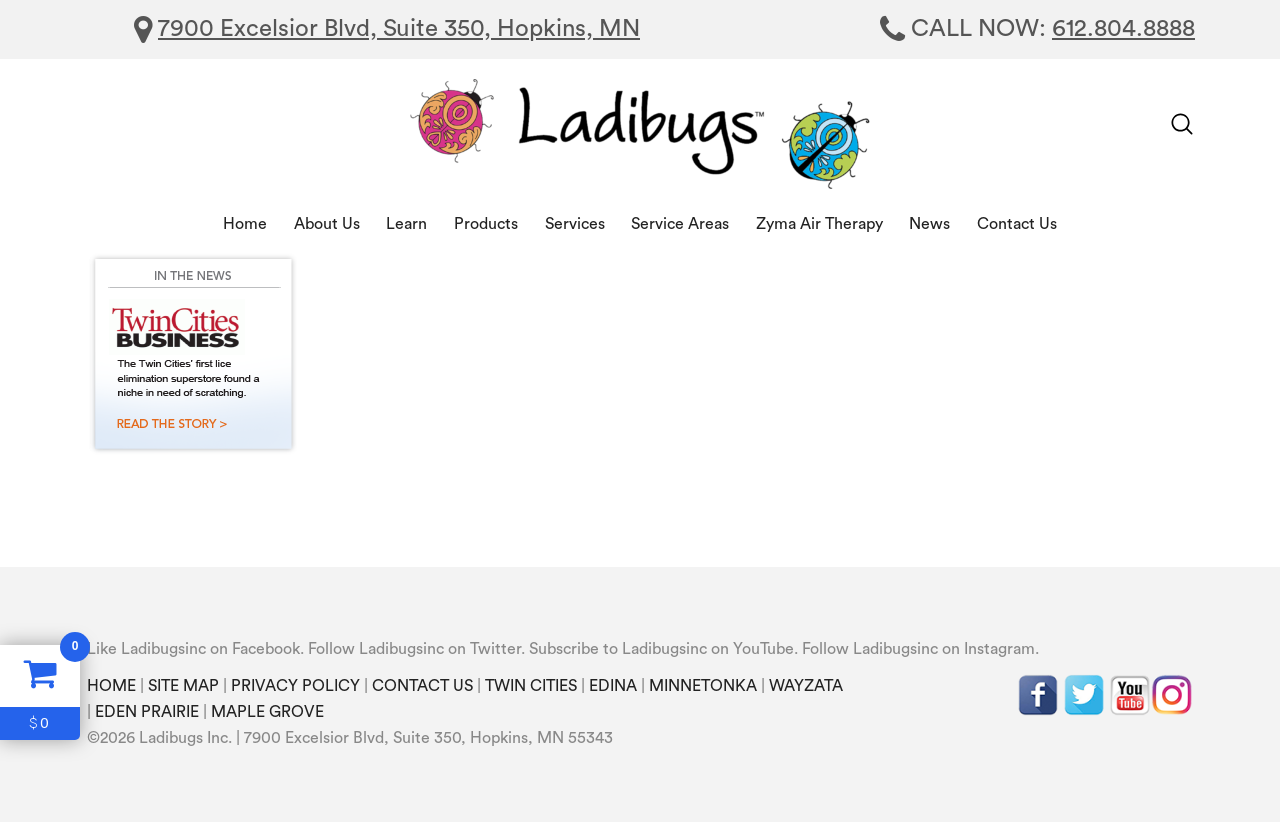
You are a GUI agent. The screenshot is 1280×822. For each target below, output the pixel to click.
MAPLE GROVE (267, 712)
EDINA (613, 686)
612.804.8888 (1123, 29)
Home (245, 224)
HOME (111, 686)
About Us (327, 224)
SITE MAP (183, 686)
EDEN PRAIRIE (147, 712)
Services (575, 224)
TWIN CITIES (531, 686)
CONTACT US (422, 686)
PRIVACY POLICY (295, 686)
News (929, 224)
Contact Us (1017, 224)
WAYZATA (806, 686)
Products (486, 224)
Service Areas (680, 224)
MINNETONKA (703, 686)
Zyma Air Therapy (819, 224)
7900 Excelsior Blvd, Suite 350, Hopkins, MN (399, 29)
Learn (406, 224)
